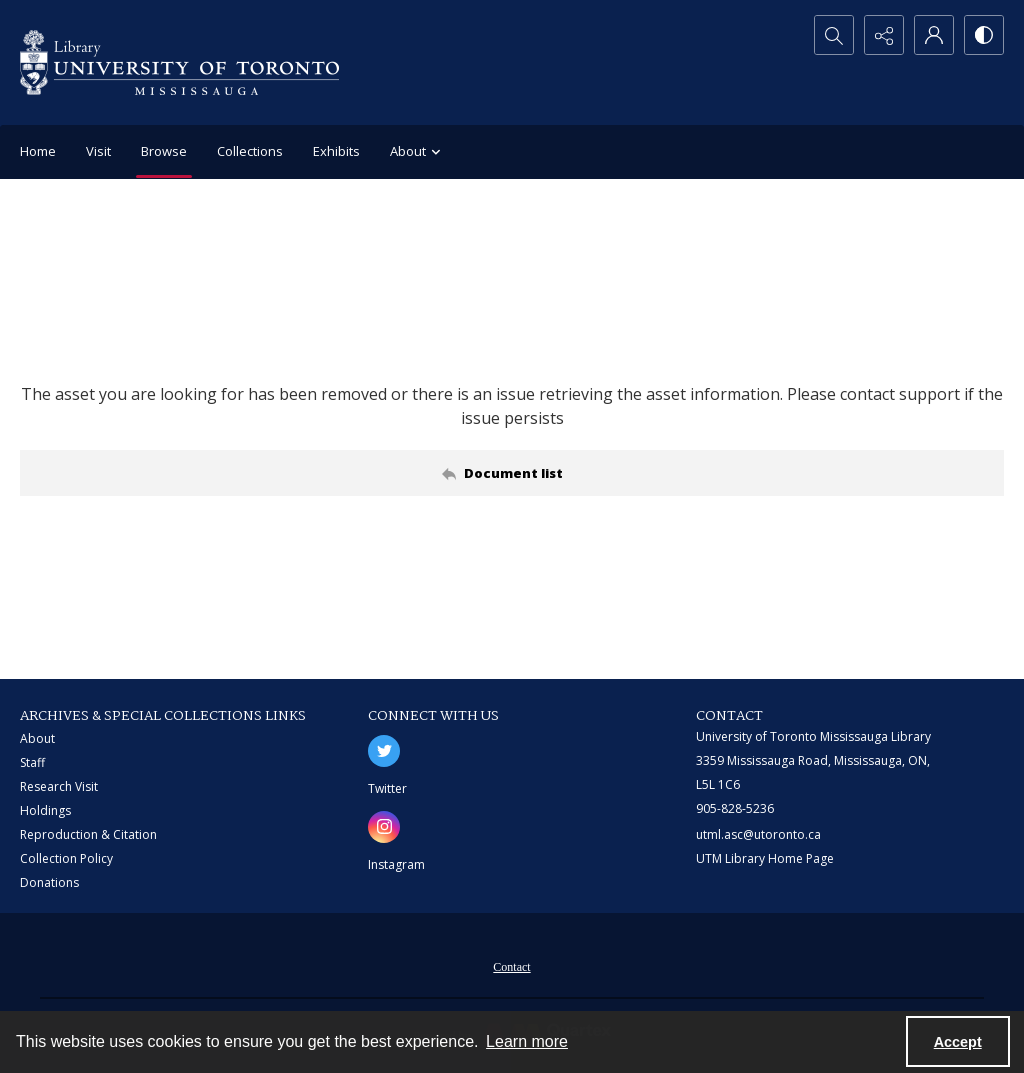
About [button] (418, 152)
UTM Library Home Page (765, 858)
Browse (164, 151)
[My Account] (934, 35)
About (37, 738)
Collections (250, 151)
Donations (49, 882)
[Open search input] (834, 35)
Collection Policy (66, 858)
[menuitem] (511, 965)
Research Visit (59, 786)
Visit (98, 151)
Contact (511, 967)
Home (38, 151)
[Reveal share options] (884, 35)
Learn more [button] (527, 1041)
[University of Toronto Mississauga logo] (179, 62)
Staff (32, 762)
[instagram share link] (384, 827)
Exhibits (336, 151)
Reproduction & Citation (88, 834)
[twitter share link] (384, 751)
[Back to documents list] (512, 473)
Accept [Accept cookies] (958, 1042)
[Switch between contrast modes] (984, 35)
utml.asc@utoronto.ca (758, 834)
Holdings (45, 810)
